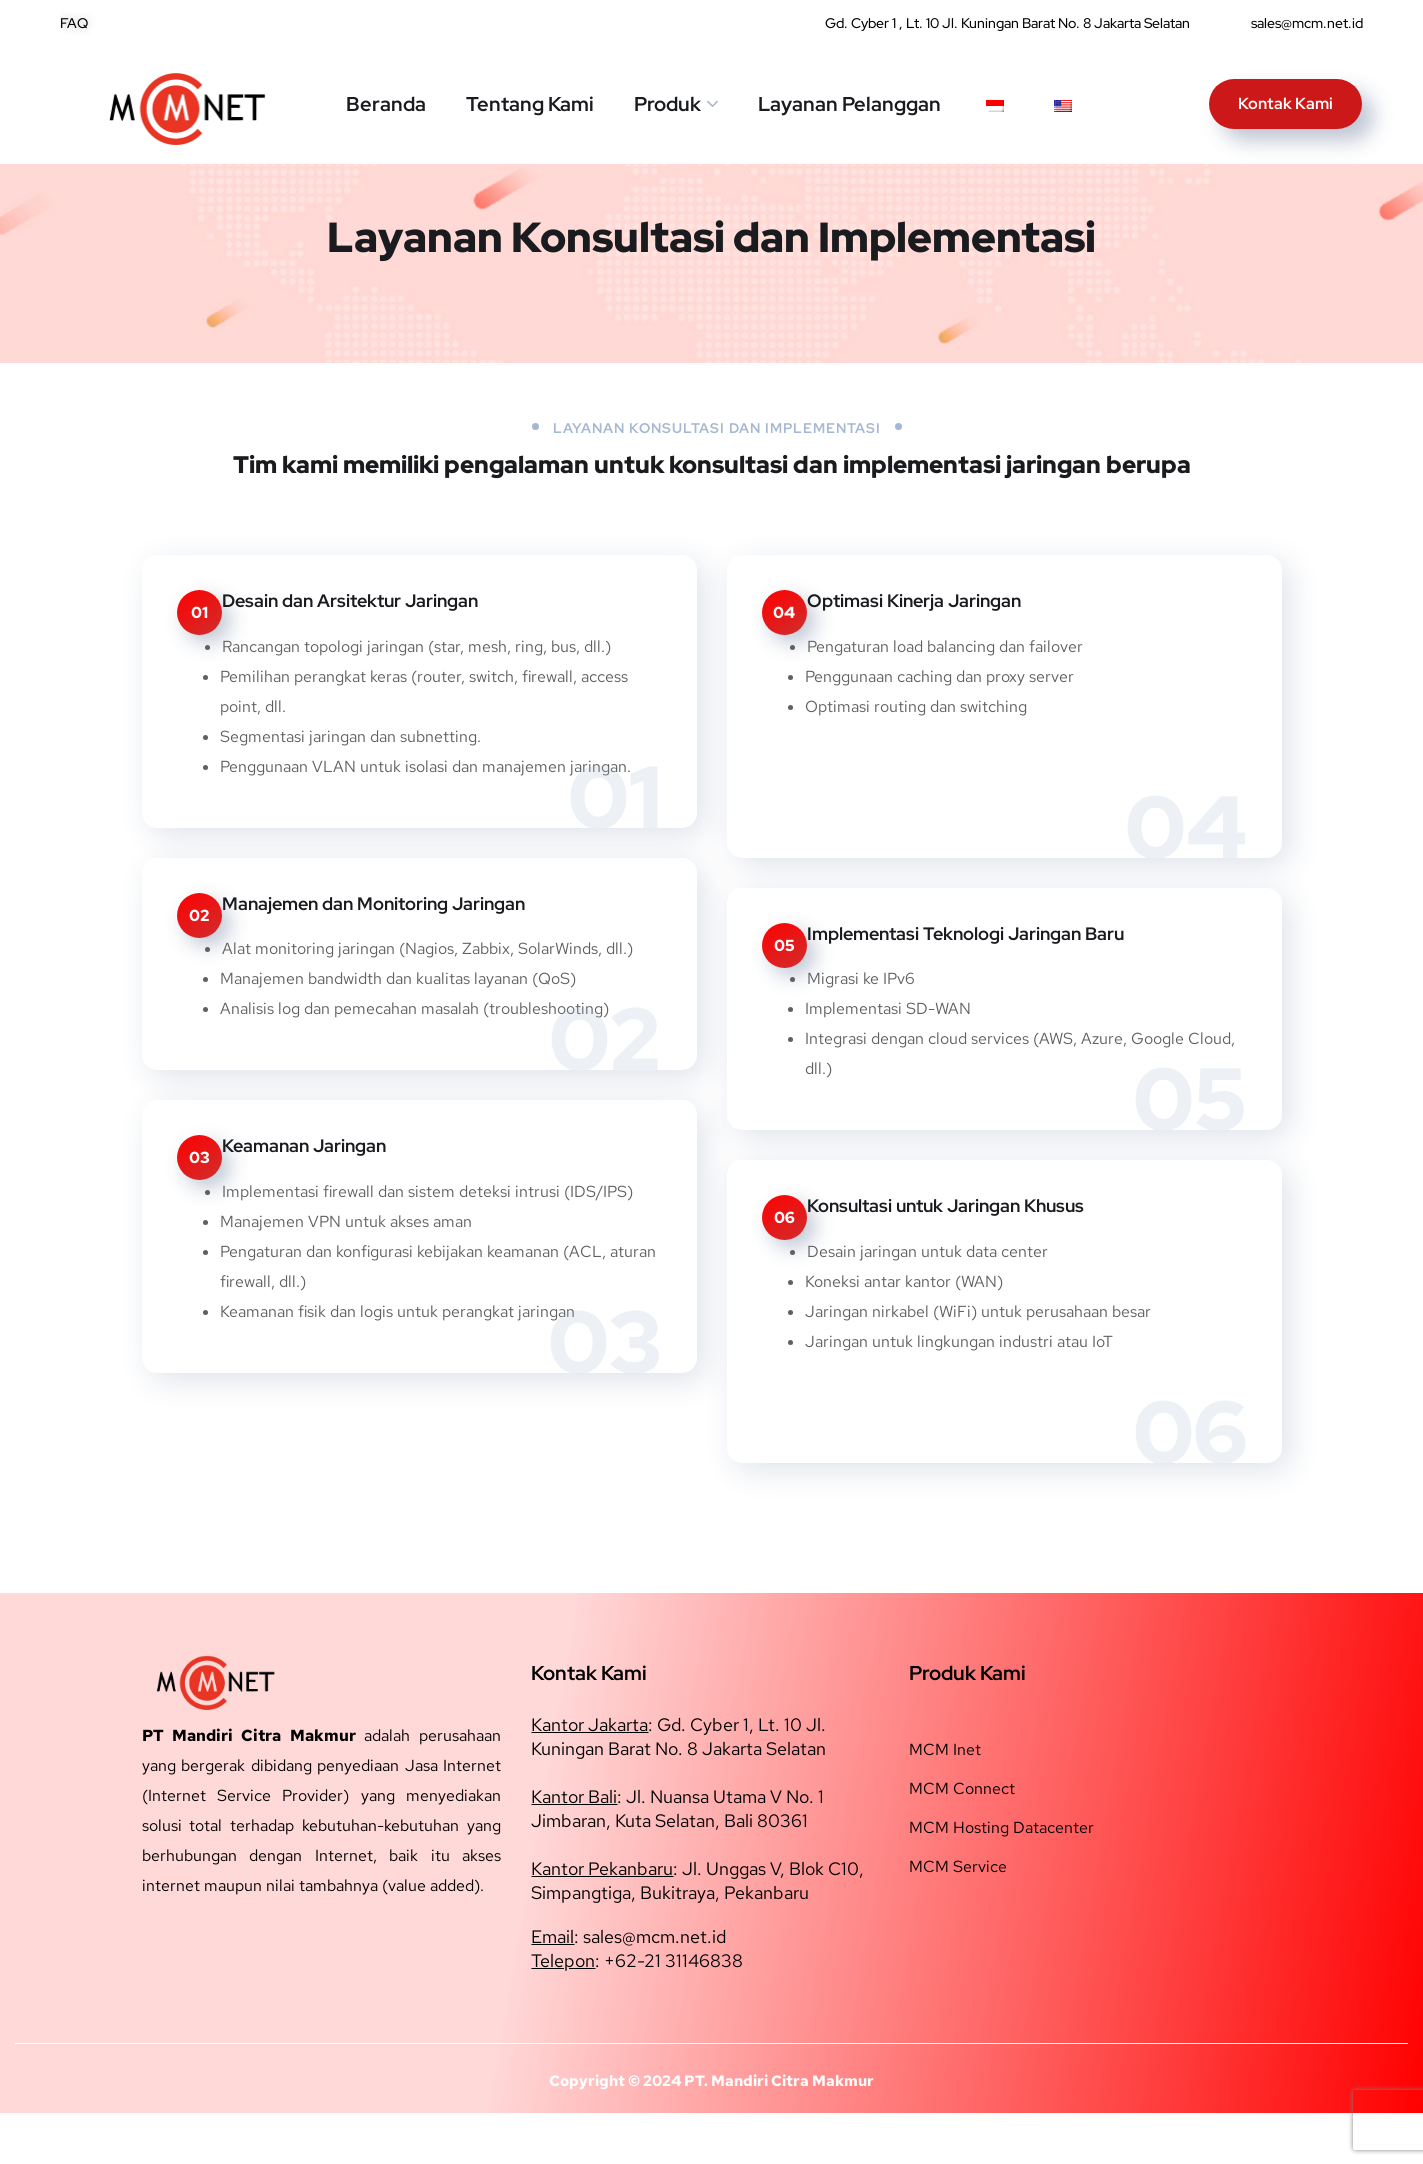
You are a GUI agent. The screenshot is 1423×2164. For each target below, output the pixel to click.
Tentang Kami (530, 104)
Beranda (386, 104)
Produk (667, 104)
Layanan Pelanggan (849, 104)
